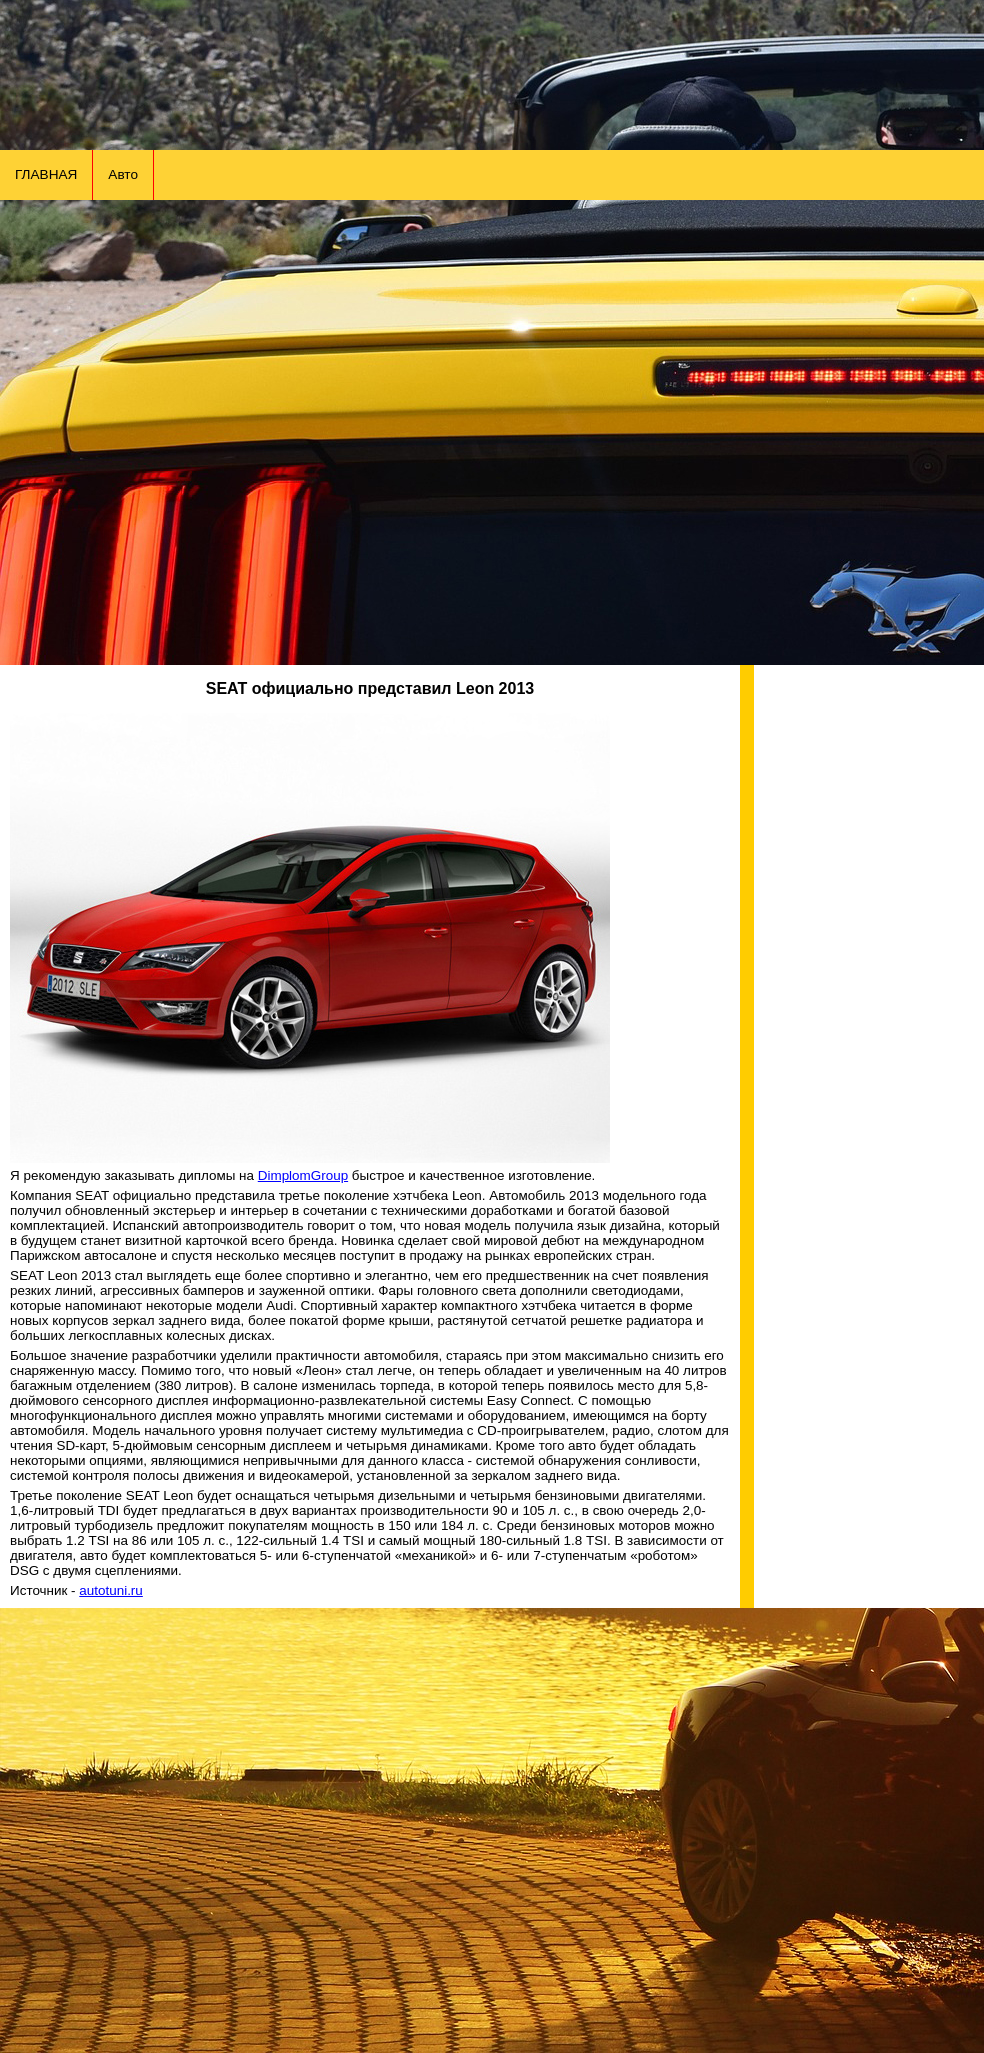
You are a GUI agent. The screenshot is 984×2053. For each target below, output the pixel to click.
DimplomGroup (303, 1175)
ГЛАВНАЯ (46, 174)
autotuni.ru (111, 1590)
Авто (123, 174)
